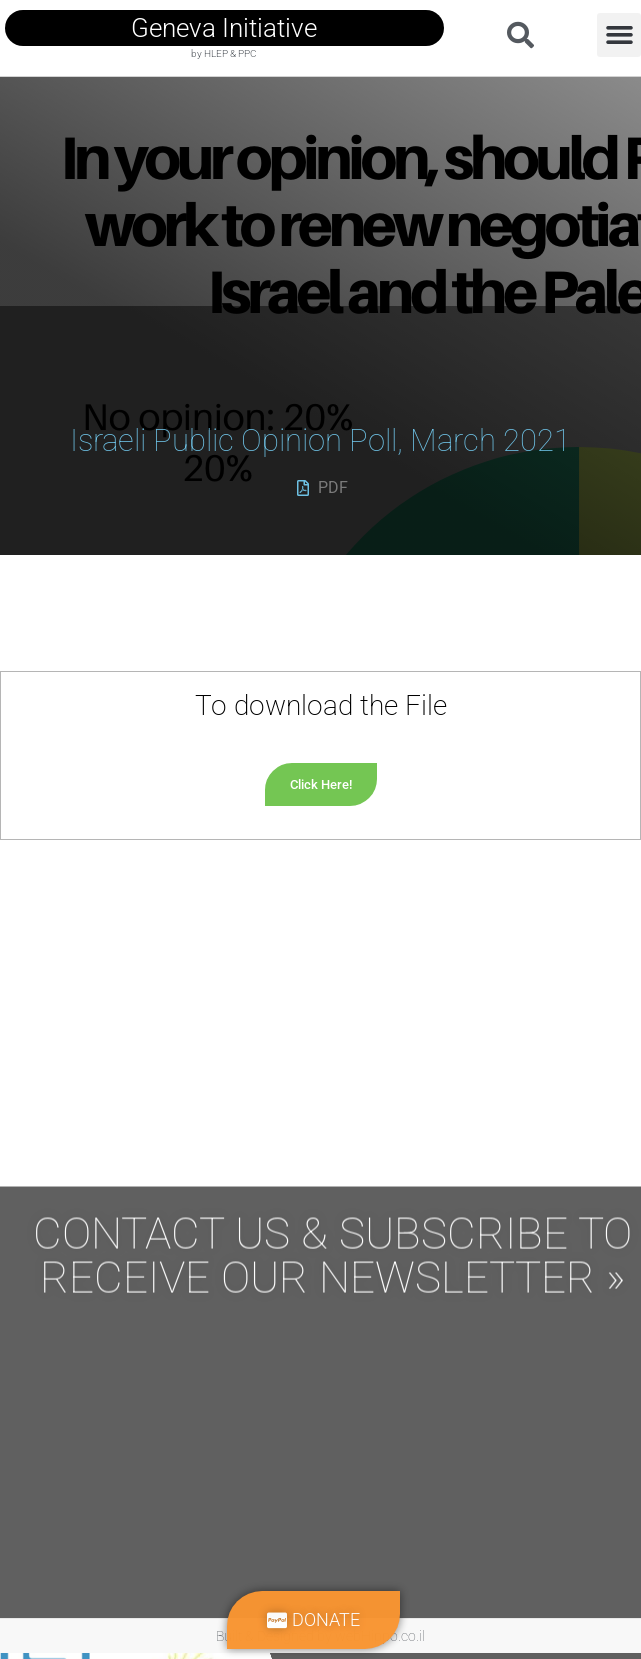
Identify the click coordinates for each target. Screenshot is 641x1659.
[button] (619, 35)
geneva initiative (224, 28)
